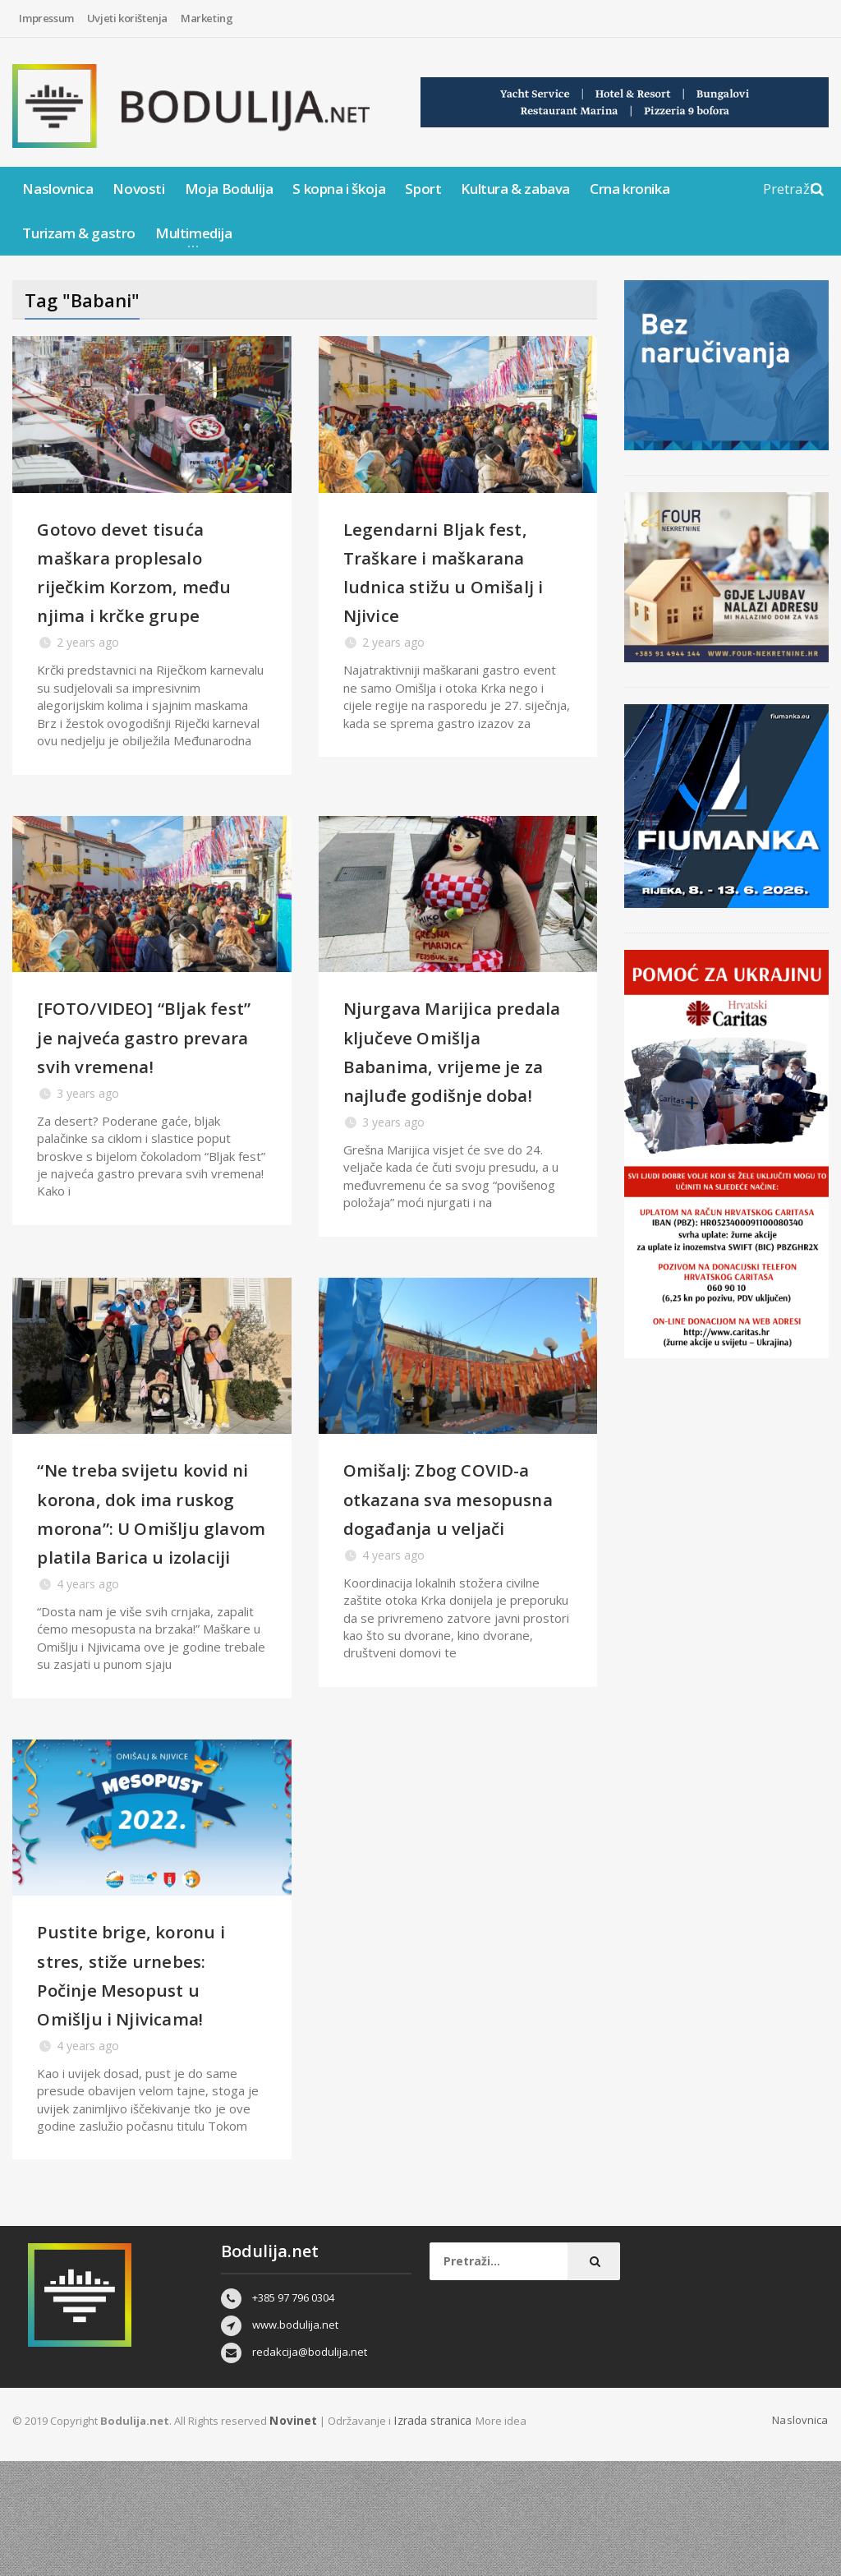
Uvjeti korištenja (127, 18)
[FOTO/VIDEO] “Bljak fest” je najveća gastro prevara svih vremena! (150, 1064)
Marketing (206, 18)
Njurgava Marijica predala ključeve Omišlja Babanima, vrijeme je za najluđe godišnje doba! (446, 1093)
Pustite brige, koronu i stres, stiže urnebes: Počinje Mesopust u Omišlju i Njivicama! (149, 2089)
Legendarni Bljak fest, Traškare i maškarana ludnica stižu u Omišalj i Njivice (454, 571)
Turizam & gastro (79, 232)
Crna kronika (629, 188)
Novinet (291, 2535)
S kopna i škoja (338, 188)
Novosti (138, 188)
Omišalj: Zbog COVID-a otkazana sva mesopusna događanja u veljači (457, 1570)
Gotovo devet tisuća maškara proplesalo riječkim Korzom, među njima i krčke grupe (138, 585)
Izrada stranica (428, 2535)
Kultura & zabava (515, 188)
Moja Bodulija (229, 188)
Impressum (46, 18)
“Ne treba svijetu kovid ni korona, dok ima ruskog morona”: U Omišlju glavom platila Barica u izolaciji (144, 1598)
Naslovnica (57, 188)
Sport (423, 188)
